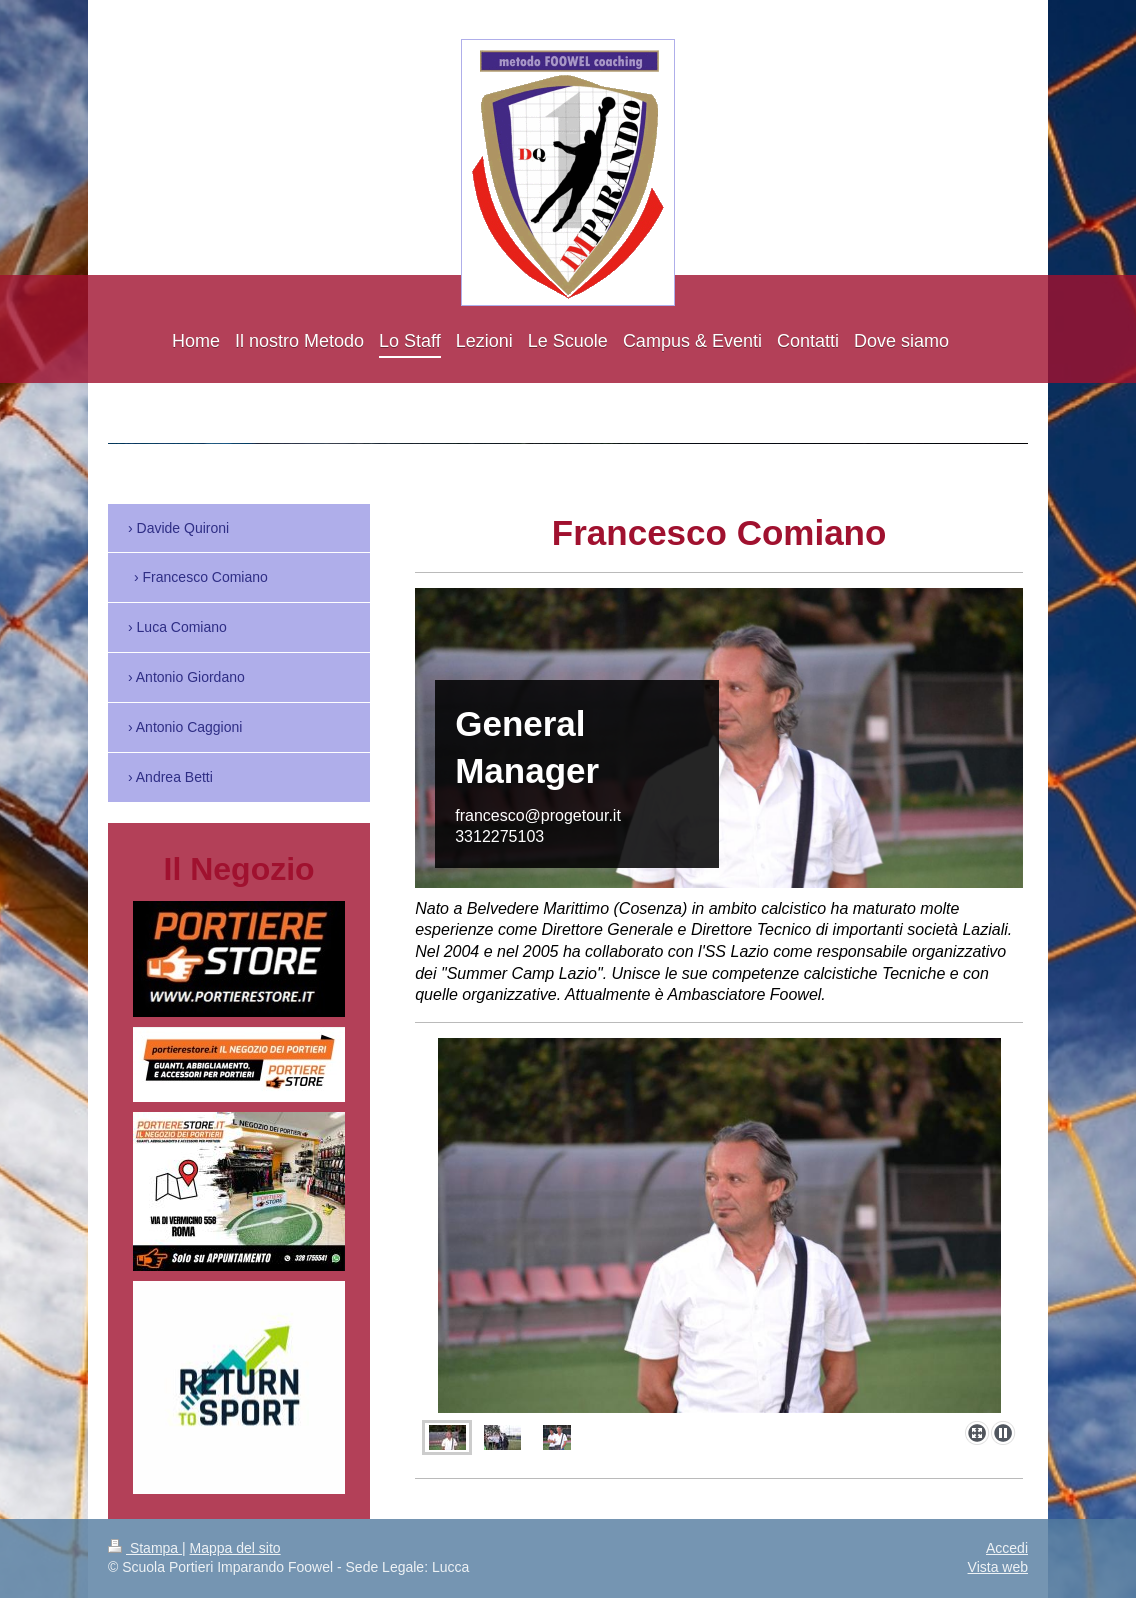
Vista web (998, 1567)
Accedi (1007, 1548)
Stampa (145, 1548)
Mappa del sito (235, 1548)
